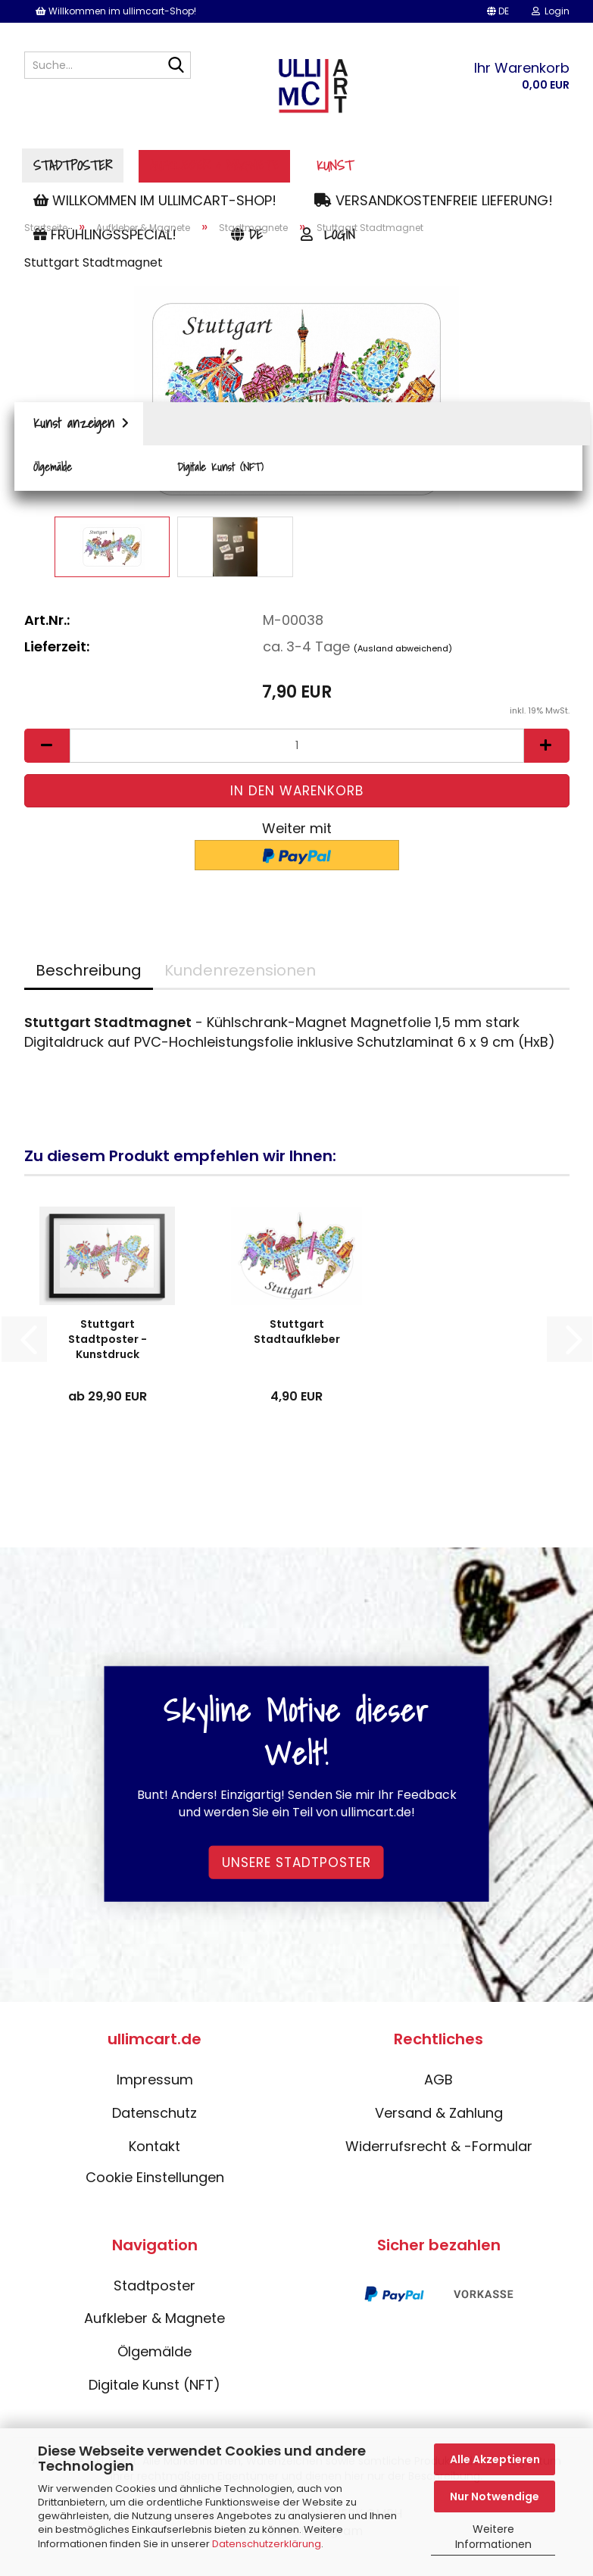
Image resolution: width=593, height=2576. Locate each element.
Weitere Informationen (493, 2536)
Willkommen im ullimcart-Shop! (116, 11)
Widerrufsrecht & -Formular (438, 2150)
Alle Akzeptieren (495, 2459)
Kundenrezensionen (240, 975)
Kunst (432, 165)
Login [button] (551, 11)
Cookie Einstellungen (155, 2182)
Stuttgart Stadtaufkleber (297, 1337)
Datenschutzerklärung (266, 2544)
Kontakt (154, 2150)
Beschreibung (89, 975)
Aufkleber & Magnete (311, 165)
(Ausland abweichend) (403, 653)
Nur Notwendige (494, 2496)
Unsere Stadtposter (296, 1867)
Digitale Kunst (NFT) (154, 2389)
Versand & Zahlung (439, 2118)
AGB (438, 2084)
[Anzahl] (297, 750)
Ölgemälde (154, 2356)
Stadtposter (169, 165)
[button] (498, 11)
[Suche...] (176, 66)
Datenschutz (154, 2118)
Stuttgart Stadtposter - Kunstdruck (107, 1344)
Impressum (155, 2084)
